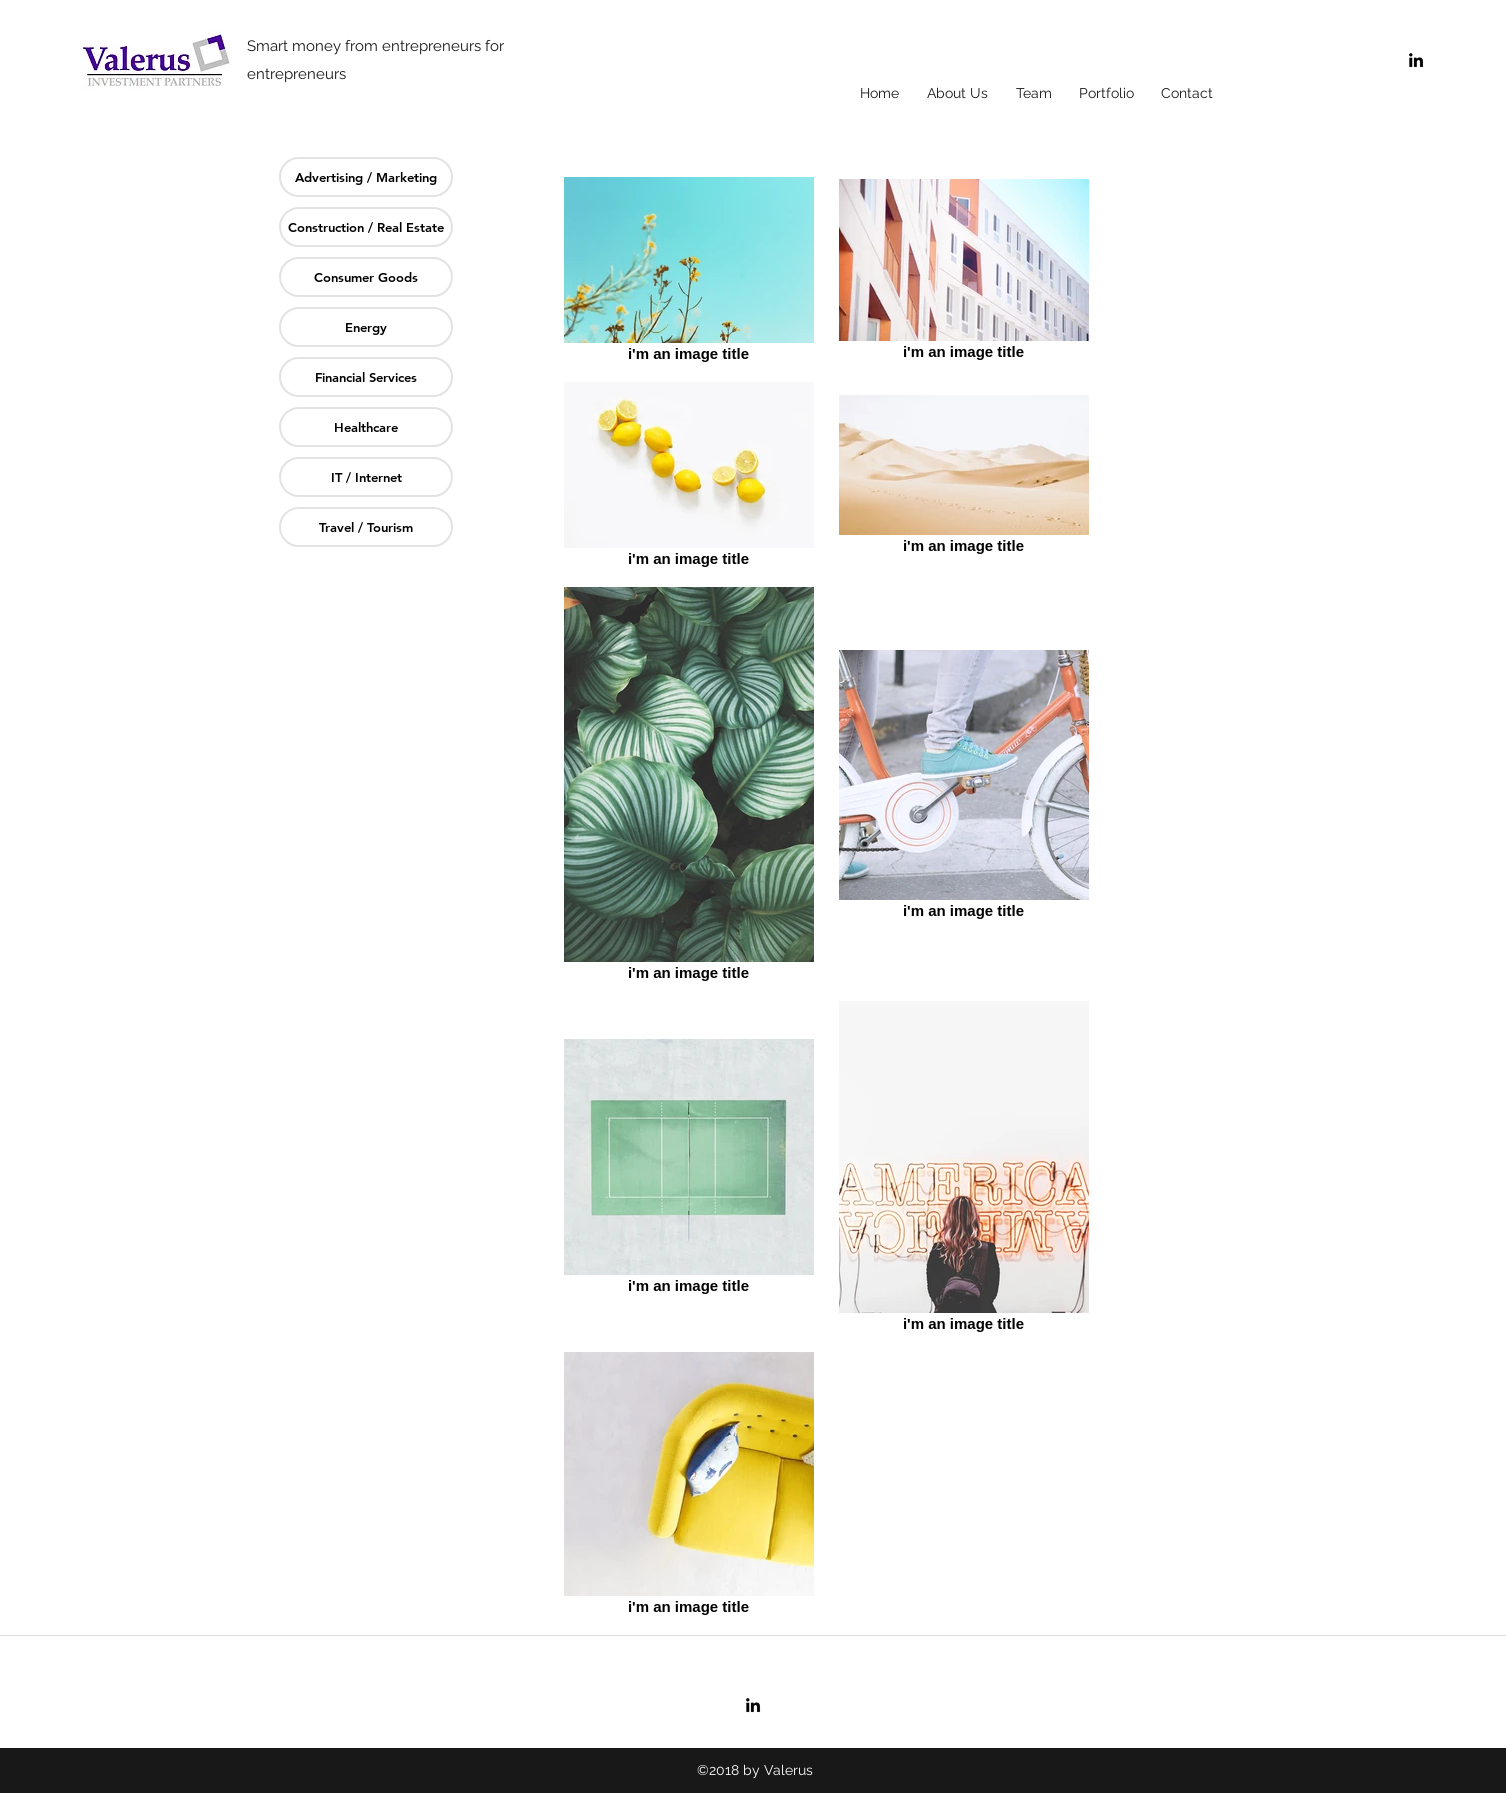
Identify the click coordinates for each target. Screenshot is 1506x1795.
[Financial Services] (366, 377)
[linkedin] (1416, 60)
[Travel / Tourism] (366, 527)
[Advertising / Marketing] (366, 177)
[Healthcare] (366, 427)
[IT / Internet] (366, 477)
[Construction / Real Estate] (366, 227)
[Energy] (366, 327)
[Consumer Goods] (366, 277)
